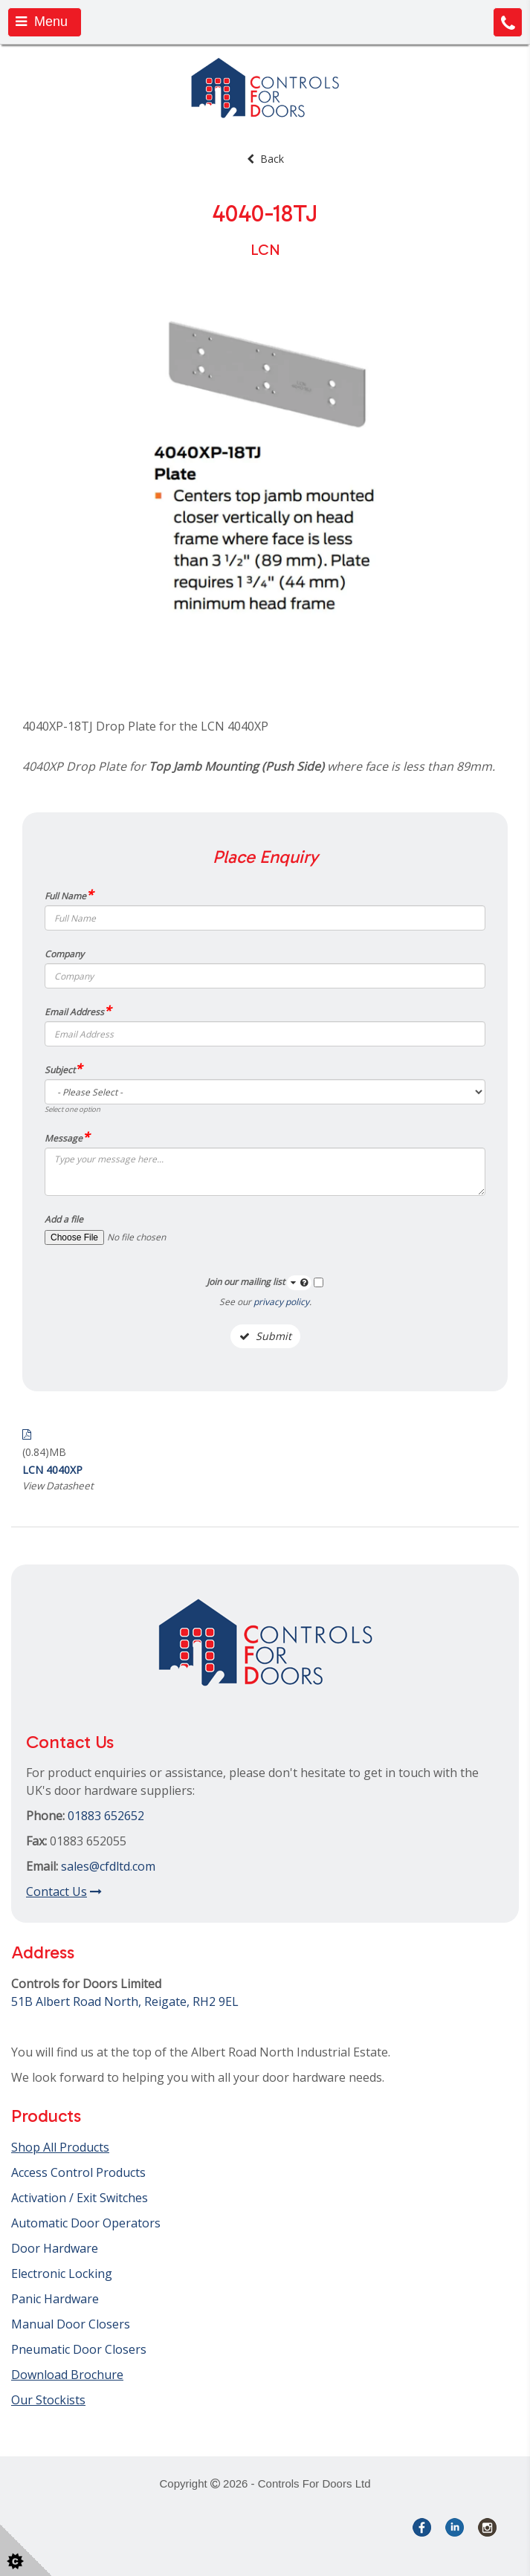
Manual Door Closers (70, 2324)
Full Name (69, 895)
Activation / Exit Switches (79, 2198)
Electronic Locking (61, 2273)
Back (265, 159)
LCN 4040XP (52, 1470)
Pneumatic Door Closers (78, 2349)
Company (64, 954)
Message (67, 1137)
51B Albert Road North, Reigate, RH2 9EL (125, 2001)
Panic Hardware (55, 2299)
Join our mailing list (259, 1282)
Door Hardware (54, 2248)
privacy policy (281, 1301)
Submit (265, 1336)
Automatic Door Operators (86, 2223)
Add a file (64, 1219)
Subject (63, 1069)
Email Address (78, 1011)
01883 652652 (106, 1816)
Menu (42, 21)
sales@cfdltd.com (108, 1866)
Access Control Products (78, 2172)
